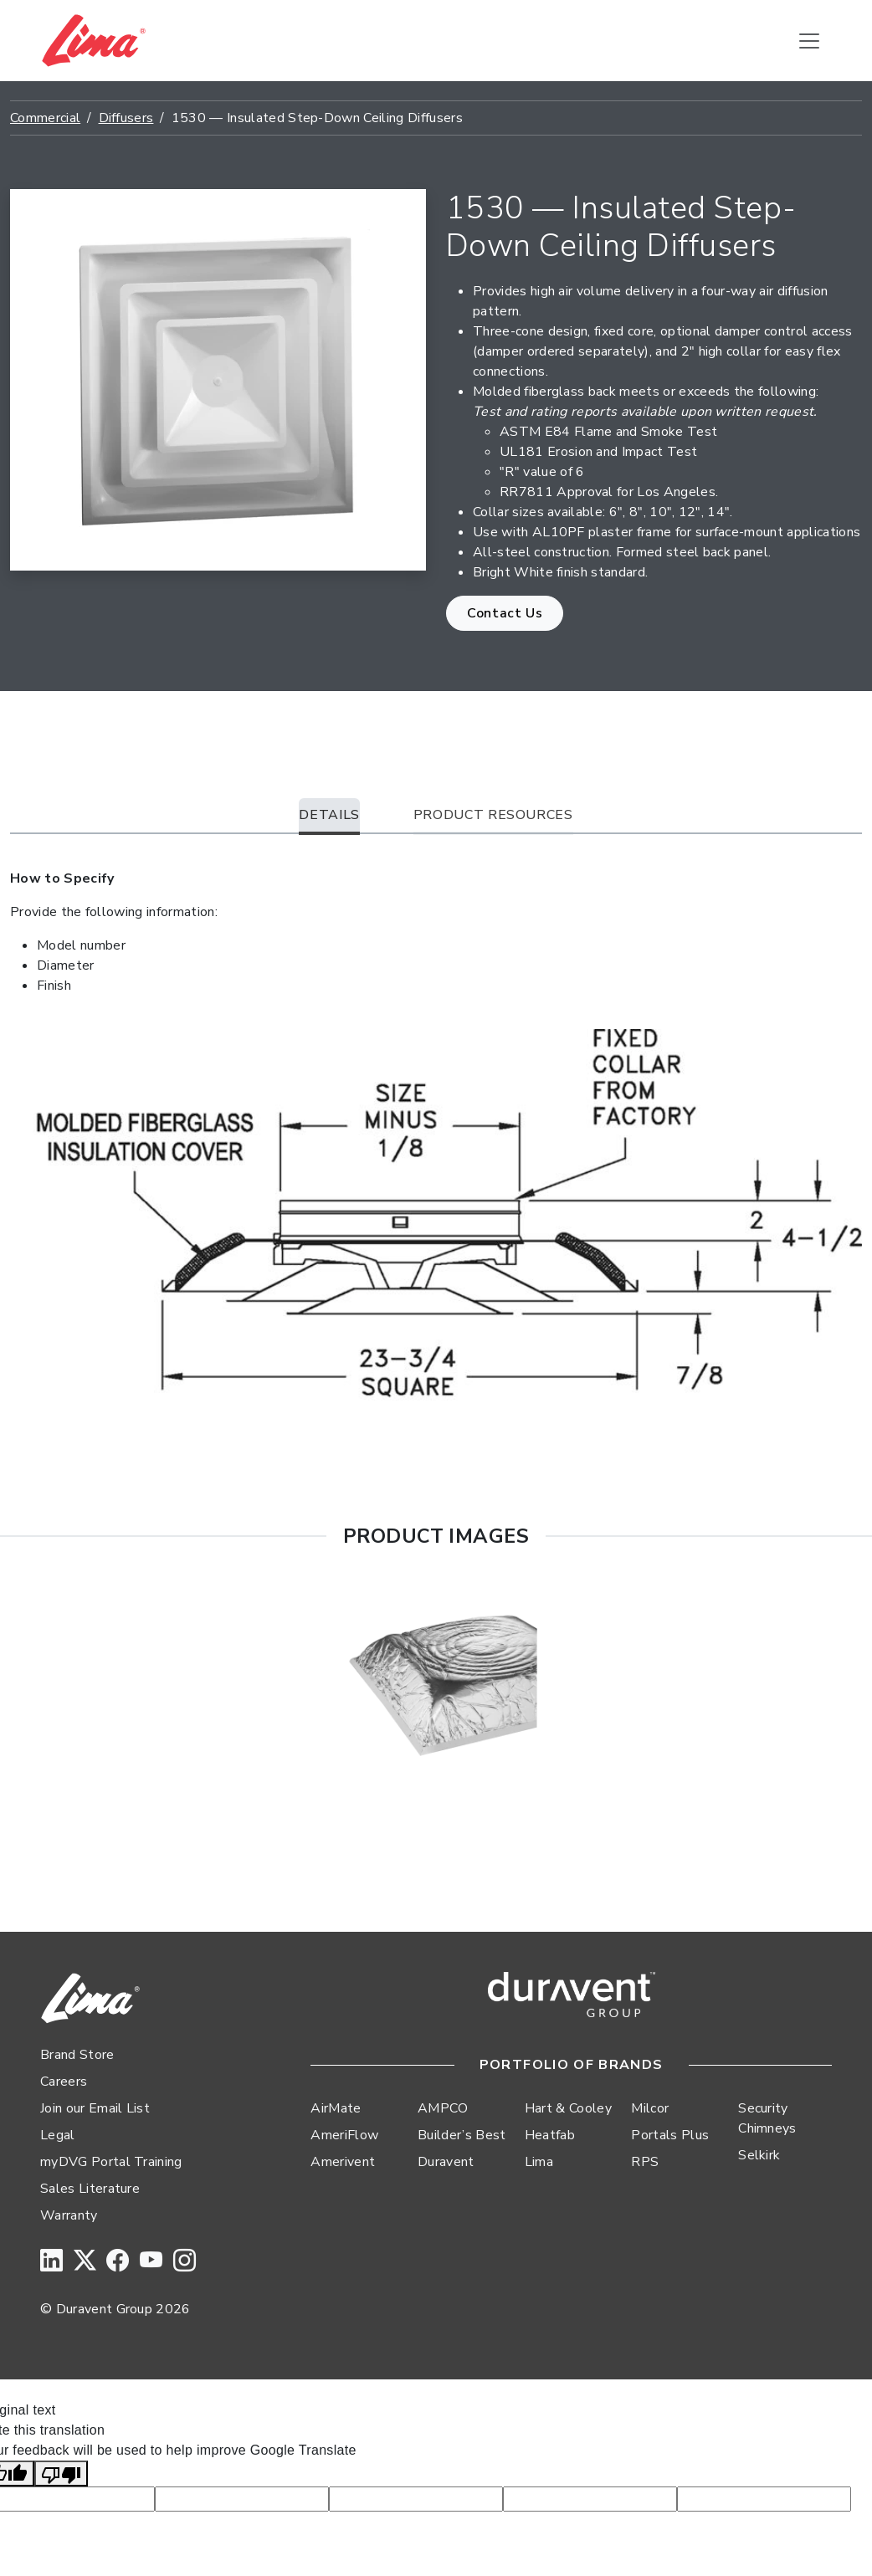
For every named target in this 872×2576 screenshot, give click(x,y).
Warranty (69, 2215)
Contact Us (504, 613)
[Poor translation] (61, 2473)
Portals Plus (670, 2135)
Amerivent (342, 2162)
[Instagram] (184, 2261)
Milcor (650, 2108)
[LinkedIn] (51, 2261)
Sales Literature (90, 2188)
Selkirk (759, 2155)
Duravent (446, 2162)
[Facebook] (117, 2261)
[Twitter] (85, 2261)
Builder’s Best (461, 2135)
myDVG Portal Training (111, 2162)
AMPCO (443, 2108)
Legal (57, 2135)
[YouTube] (151, 2261)
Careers (63, 2081)
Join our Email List (95, 2108)
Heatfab (550, 2135)
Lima (539, 2162)
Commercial (45, 118)
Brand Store (77, 2055)
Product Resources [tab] (493, 815)
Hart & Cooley (568, 2108)
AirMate (335, 2108)
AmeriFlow (344, 2135)
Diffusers (126, 118)
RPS (645, 2162)
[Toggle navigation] (809, 41)
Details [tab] (329, 815)
